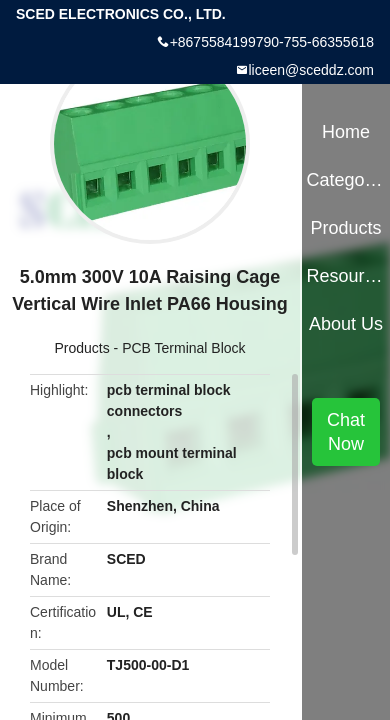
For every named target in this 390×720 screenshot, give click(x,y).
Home (346, 132)
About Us (346, 324)
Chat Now (346, 432)
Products (81, 348)
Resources (345, 276)
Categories (345, 180)
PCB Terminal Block (183, 348)
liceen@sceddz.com (312, 70)
